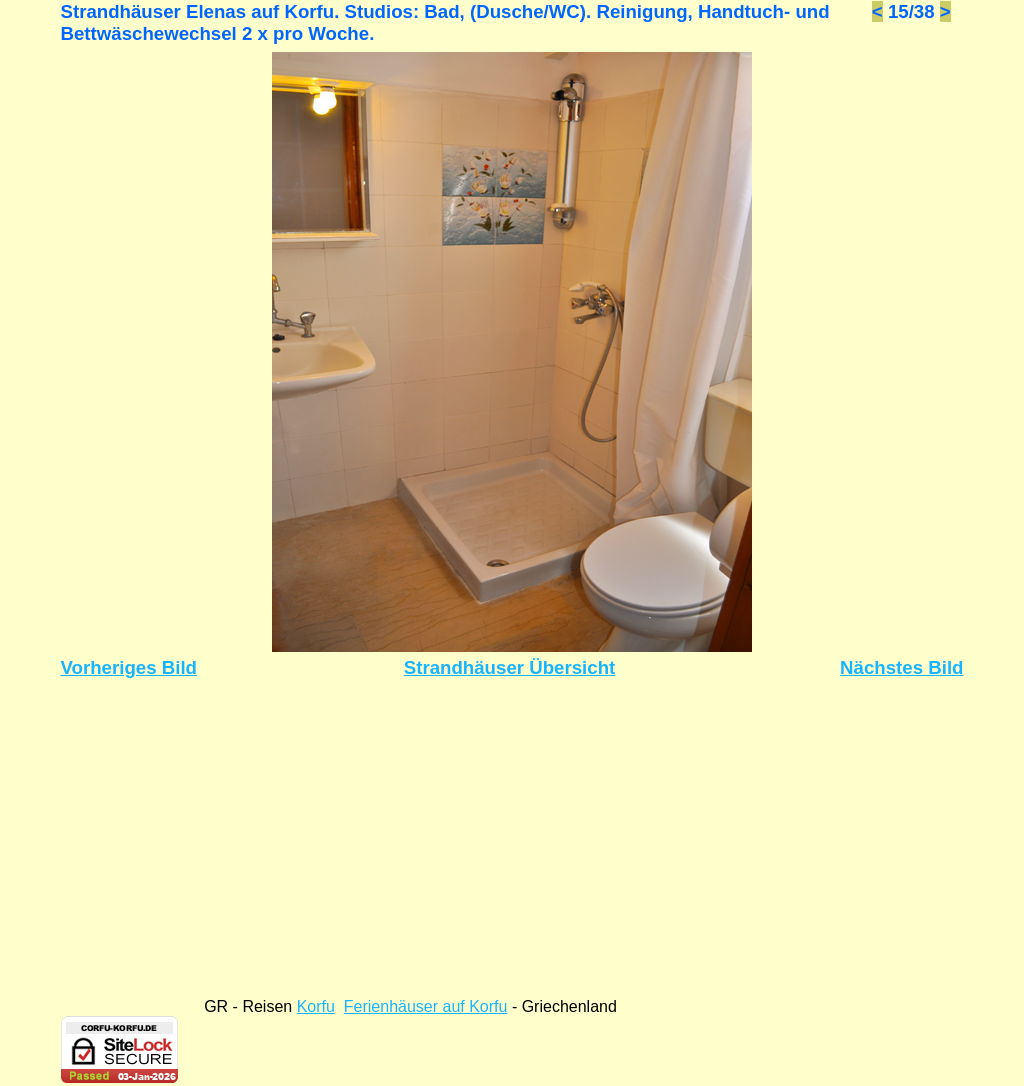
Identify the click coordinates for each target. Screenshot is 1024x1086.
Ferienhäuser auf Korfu (426, 1006)
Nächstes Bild (901, 667)
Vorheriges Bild (129, 667)
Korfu (316, 1006)
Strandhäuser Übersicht (510, 667)
